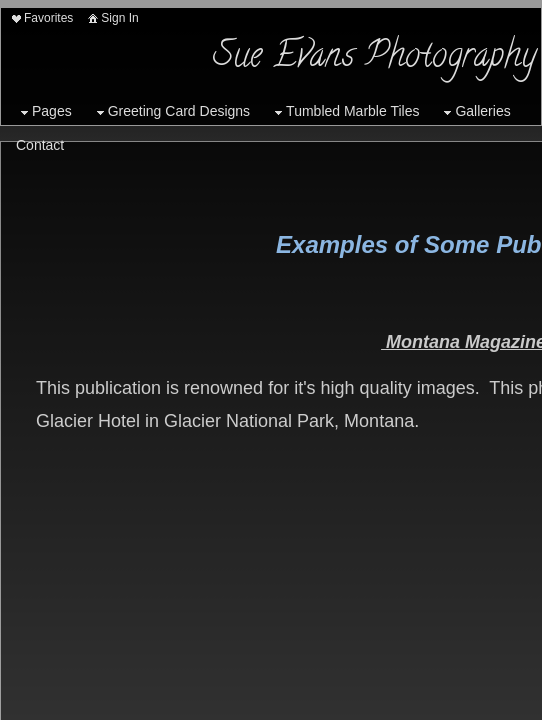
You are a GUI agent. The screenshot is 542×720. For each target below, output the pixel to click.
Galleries (474, 112)
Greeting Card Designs (171, 112)
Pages (44, 112)
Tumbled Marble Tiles (344, 112)
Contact (40, 145)
